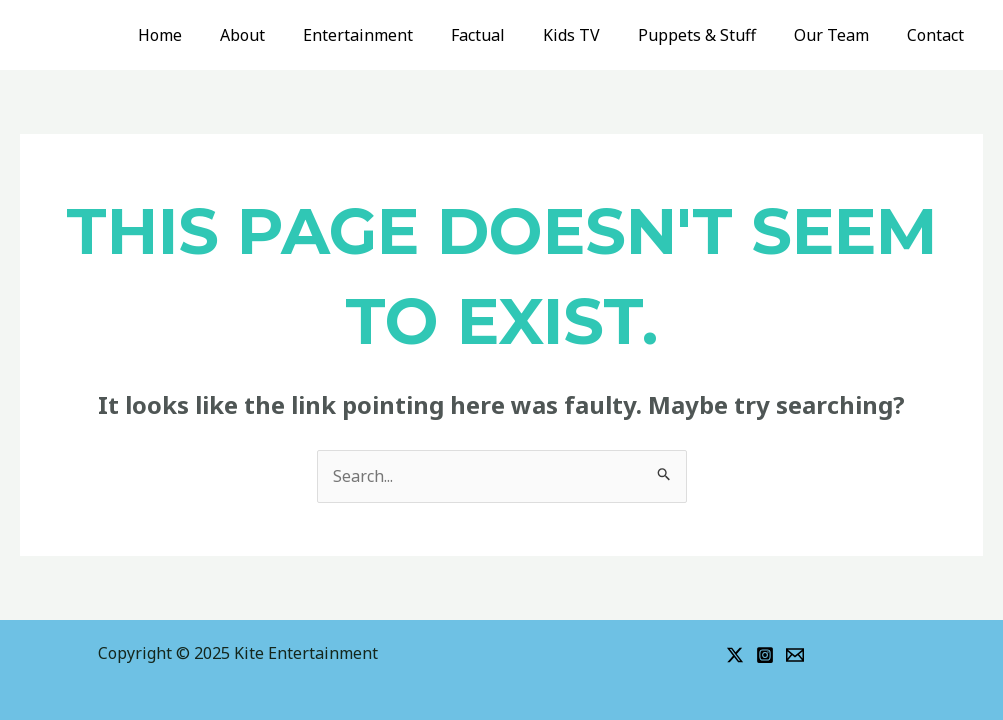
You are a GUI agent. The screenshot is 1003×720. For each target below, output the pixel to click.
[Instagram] (765, 655)
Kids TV (592, 35)
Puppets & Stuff (712, 35)
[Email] (795, 655)
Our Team (840, 35)
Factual (505, 35)
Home (205, 35)
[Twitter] (735, 655)
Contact (938, 35)
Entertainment (391, 35)
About (281, 35)
